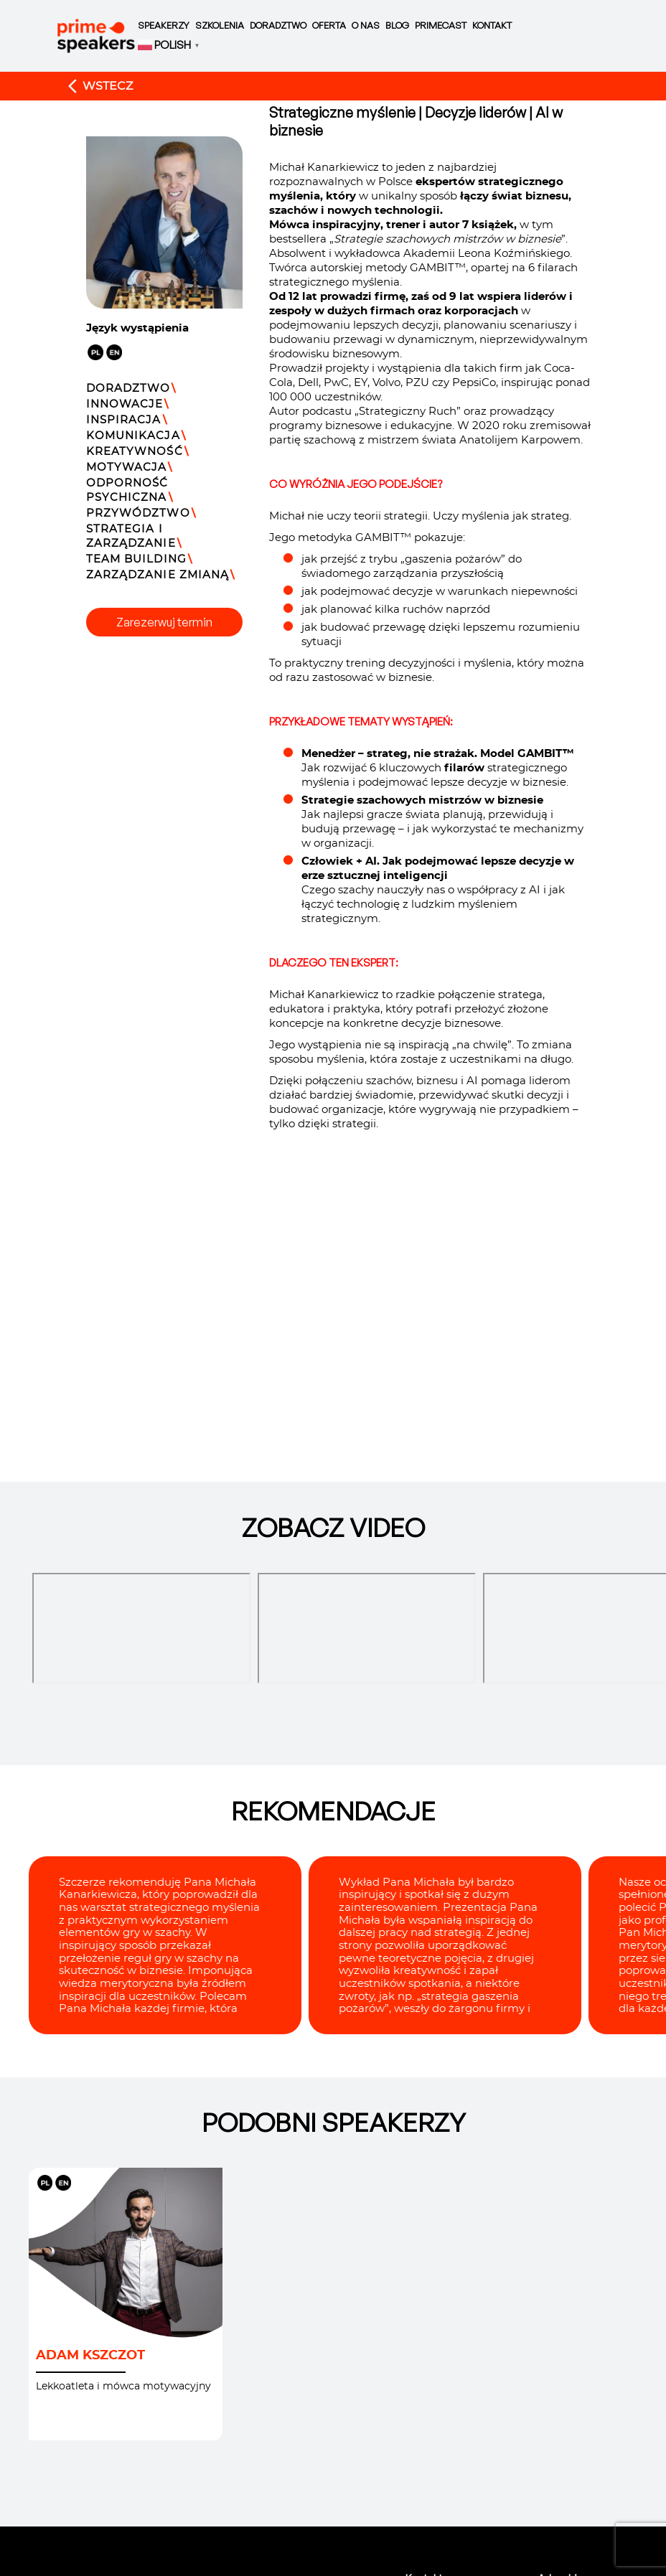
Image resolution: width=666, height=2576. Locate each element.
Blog (397, 25)
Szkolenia (219, 25)
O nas (366, 25)
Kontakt (492, 25)
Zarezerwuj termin (164, 622)
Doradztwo (278, 25)
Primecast (440, 25)
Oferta (329, 25)
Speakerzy (163, 25)
